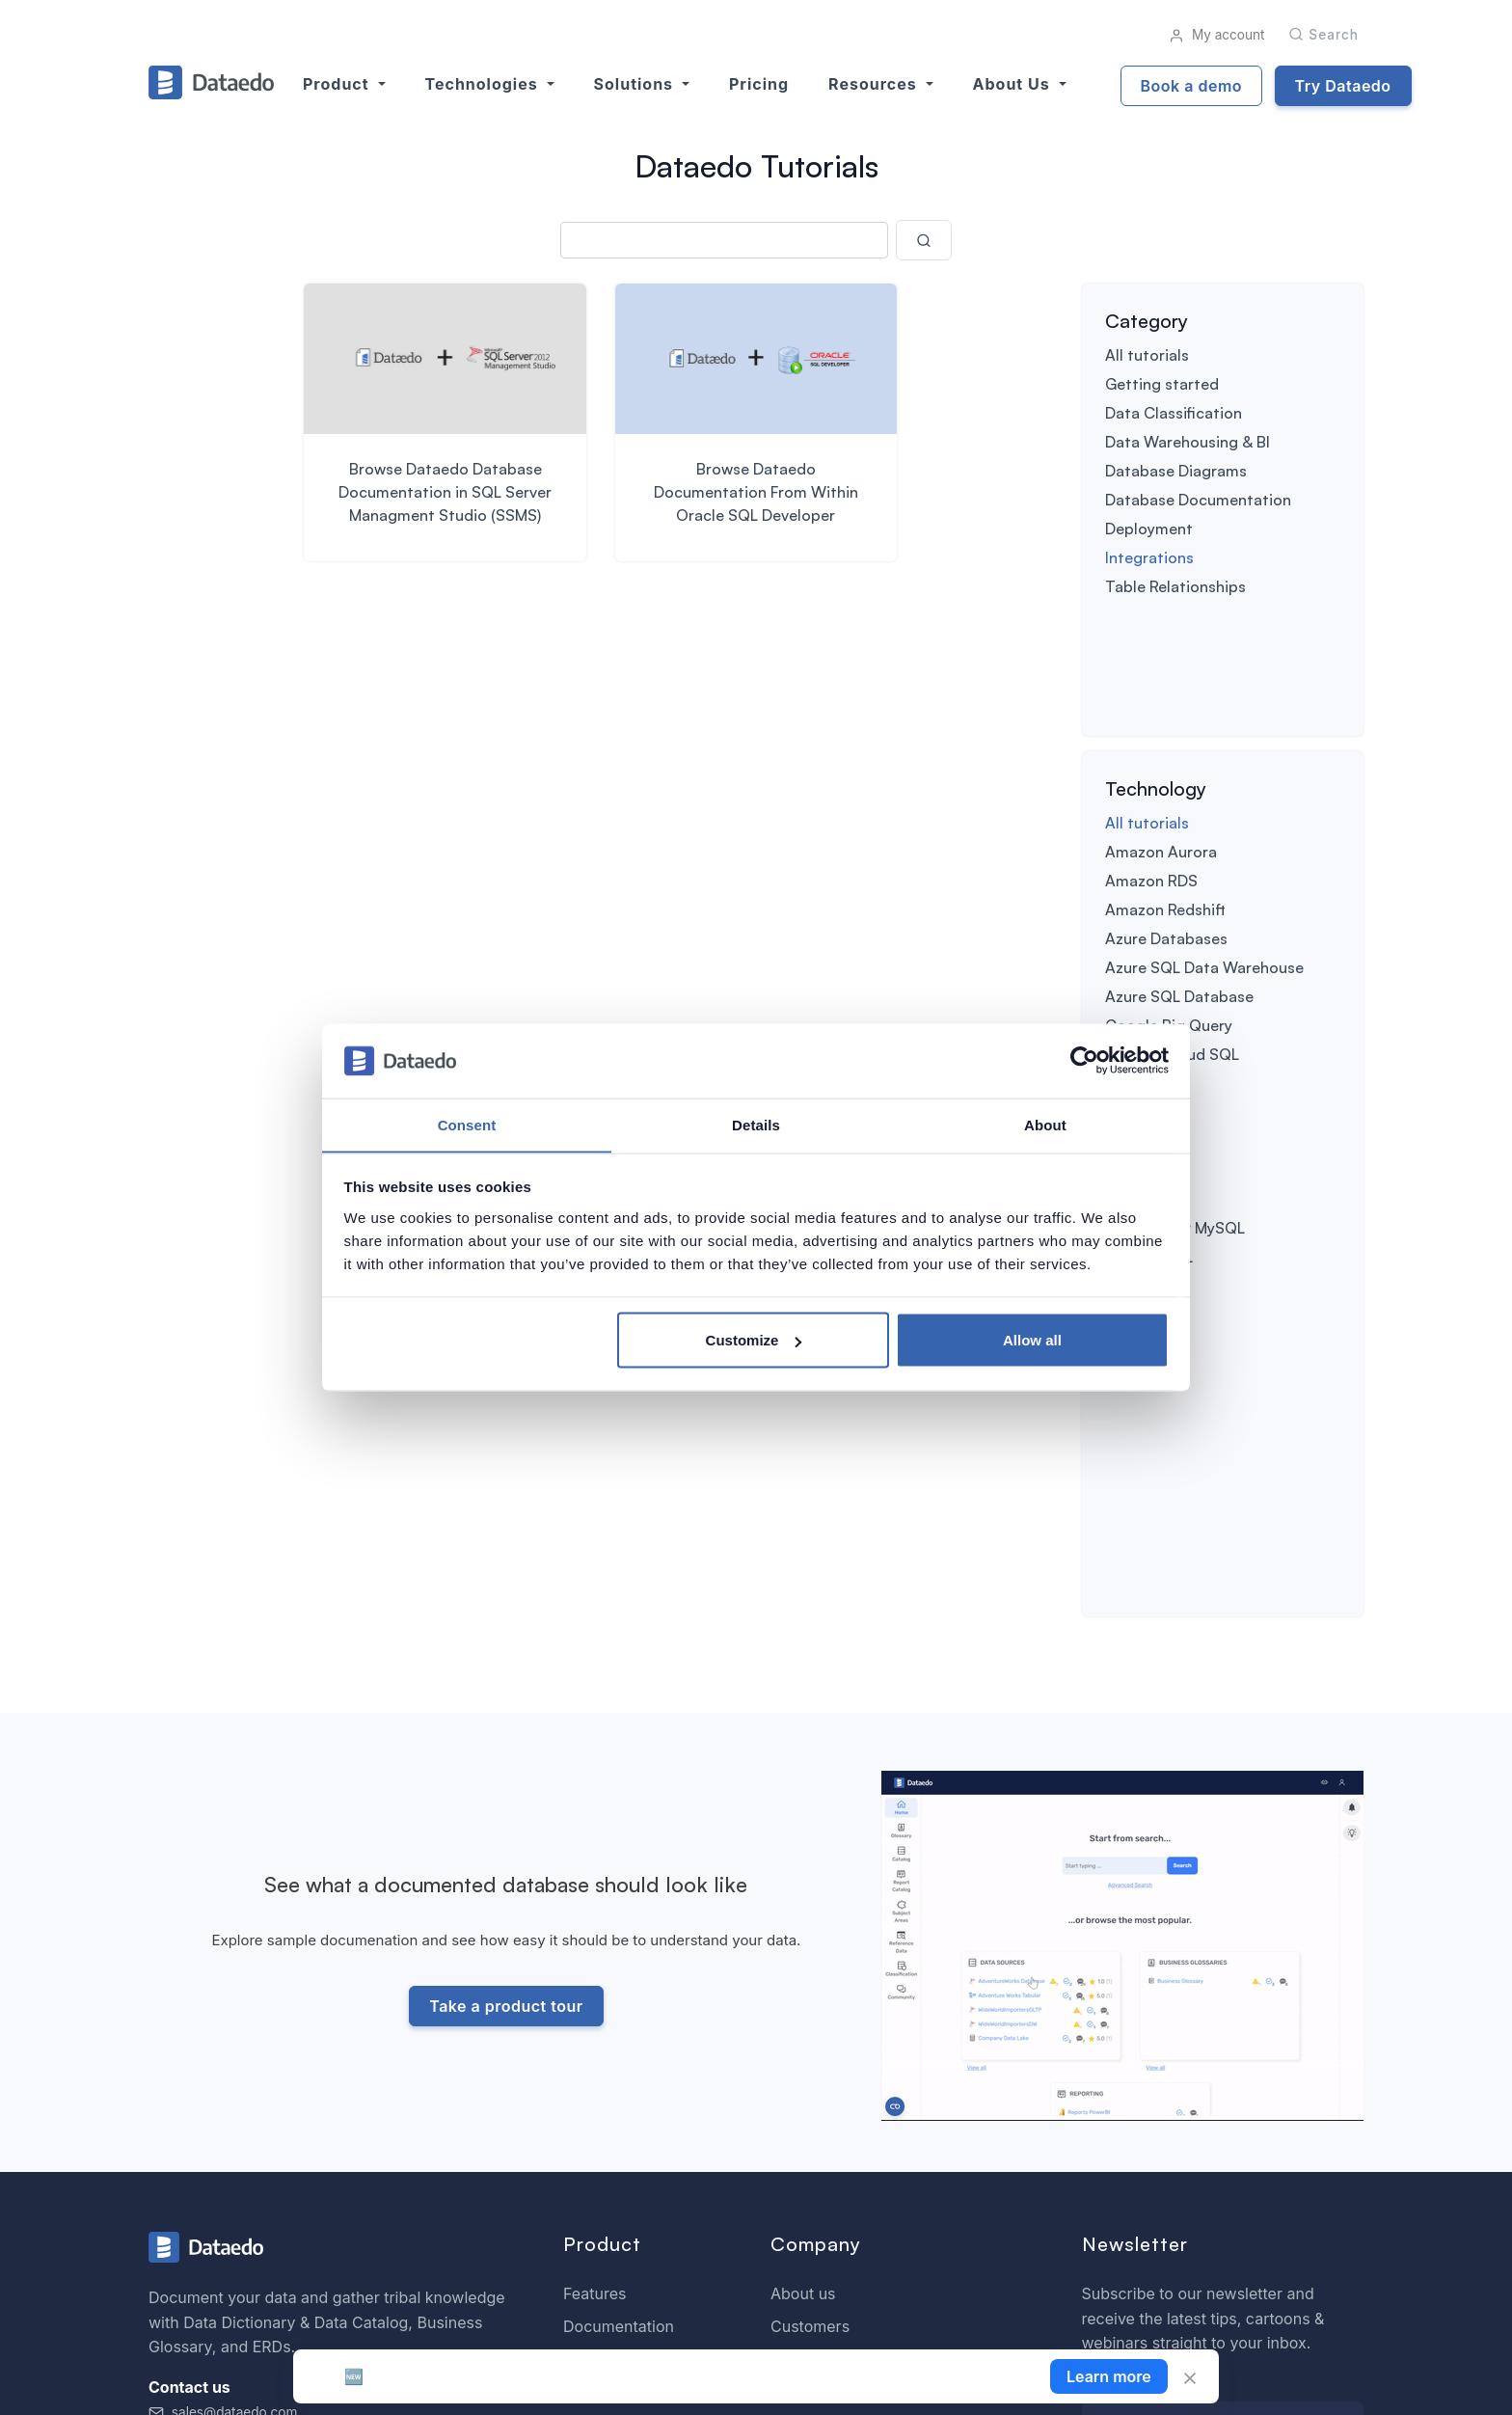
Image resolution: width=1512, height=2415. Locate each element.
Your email (1122, 2028)
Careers (799, 2068)
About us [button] (1014, 84)
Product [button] (338, 84)
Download (599, 2036)
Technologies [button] (484, 84)
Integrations (1149, 557)
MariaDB (1135, 997)
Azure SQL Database (1179, 881)
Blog (786, 2003)
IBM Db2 (1134, 968)
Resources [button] (874, 84)
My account (1216, 34)
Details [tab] (756, 1124)
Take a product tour (504, 1652)
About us (803, 1937)
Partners (801, 2101)
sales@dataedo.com (222, 2056)
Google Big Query (1168, 910)
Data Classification (1173, 412)
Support (592, 2068)
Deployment (1149, 528)
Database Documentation (1198, 499)
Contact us (810, 2036)
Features (595, 1937)
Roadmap (597, 2003)
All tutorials (1147, 355)
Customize (754, 1340)
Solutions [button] (636, 84)
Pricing (759, 84)
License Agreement (1293, 2373)
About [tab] (1045, 1124)
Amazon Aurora (1161, 736)
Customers (810, 1970)
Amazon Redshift (1165, 794)
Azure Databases (1166, 823)
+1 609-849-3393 (215, 2079)
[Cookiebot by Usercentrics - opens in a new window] (1084, 1060)
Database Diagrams (1176, 470)
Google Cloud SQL (1172, 939)
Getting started (1162, 383)
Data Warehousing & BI (1187, 441)
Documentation (618, 1970)
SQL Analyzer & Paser (642, 2101)
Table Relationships (1175, 586)
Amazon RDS (1151, 765)
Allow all (1032, 1340)
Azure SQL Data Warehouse (1204, 852)
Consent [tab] (467, 1124)
